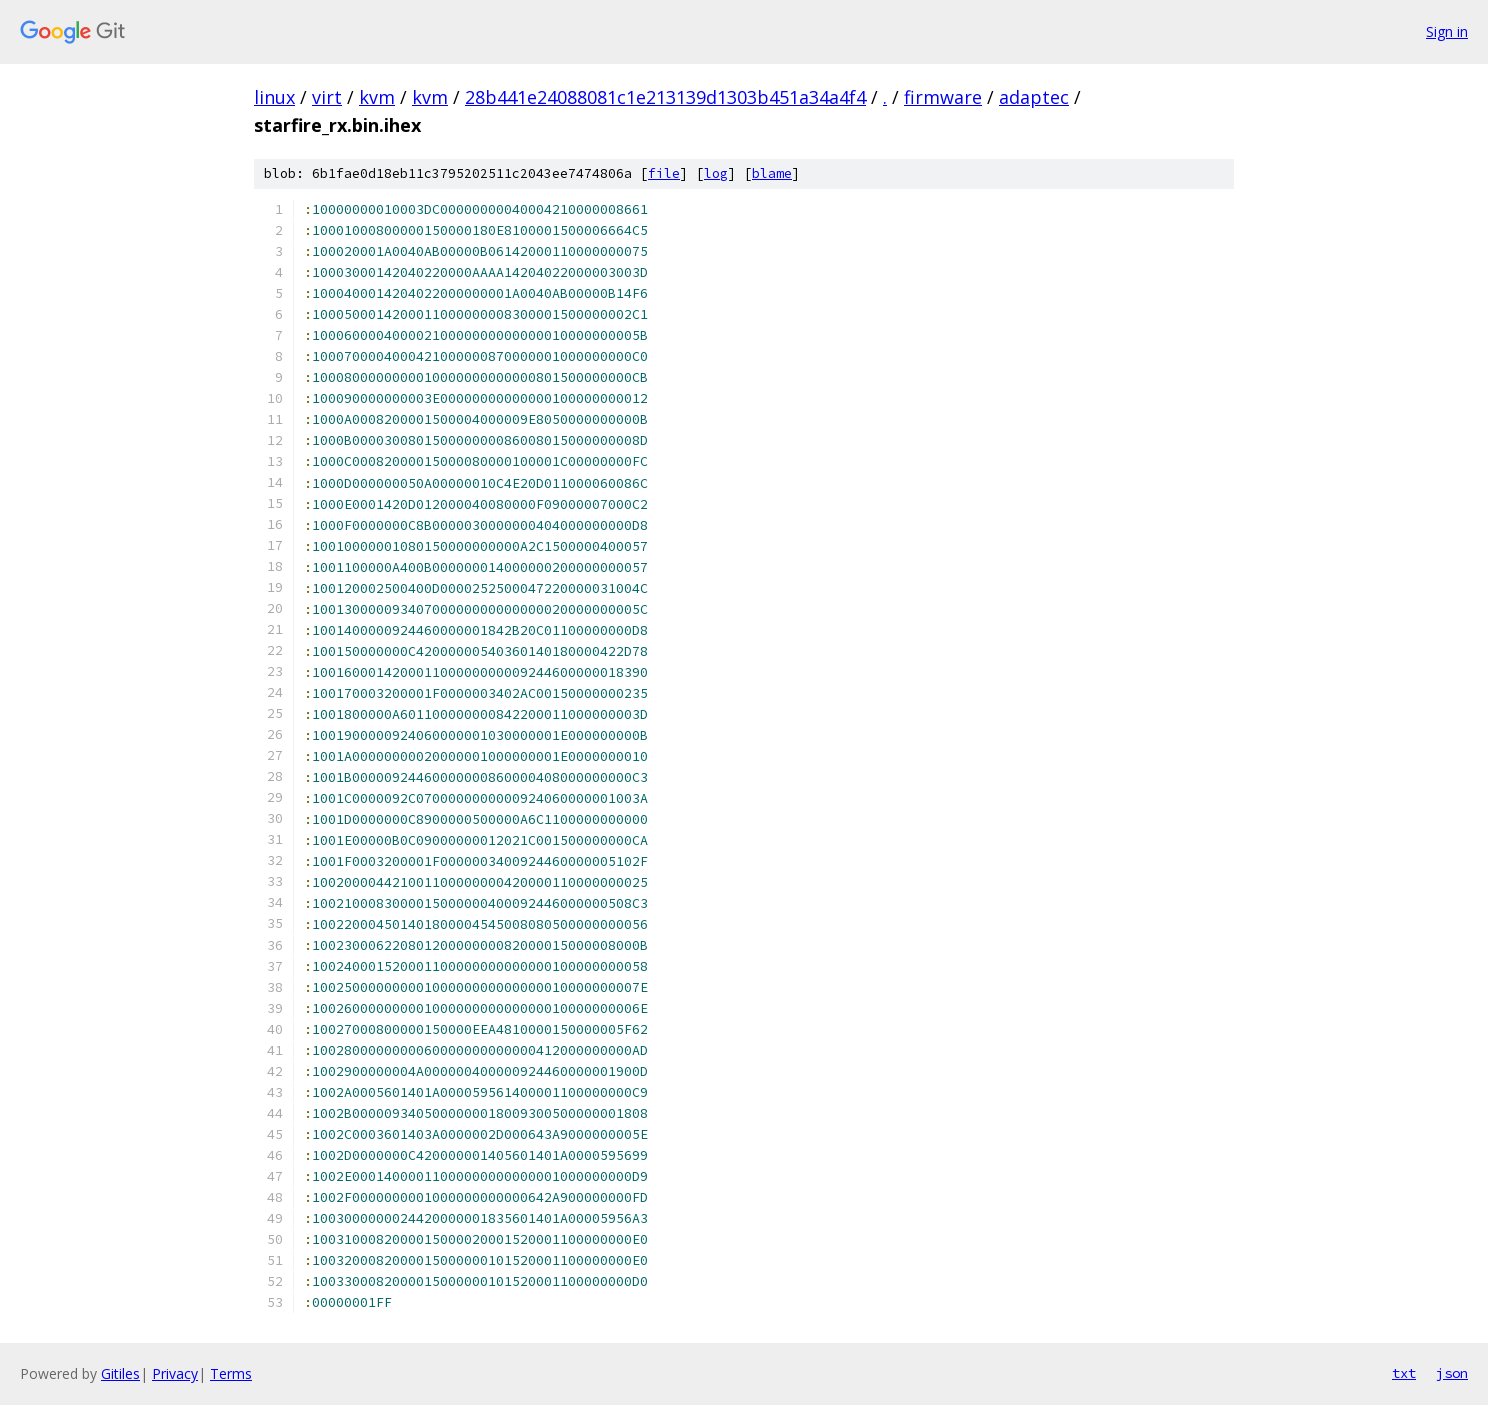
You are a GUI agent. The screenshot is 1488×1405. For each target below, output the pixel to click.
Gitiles (120, 1373)
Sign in (1447, 31)
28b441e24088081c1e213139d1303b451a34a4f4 (665, 97)
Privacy (175, 1373)
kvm (377, 97)
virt (327, 97)
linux (274, 97)
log (716, 173)
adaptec (1034, 97)
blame (772, 173)
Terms (231, 1373)
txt (1404, 1373)
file (664, 173)
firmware (943, 97)
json (1452, 1373)
